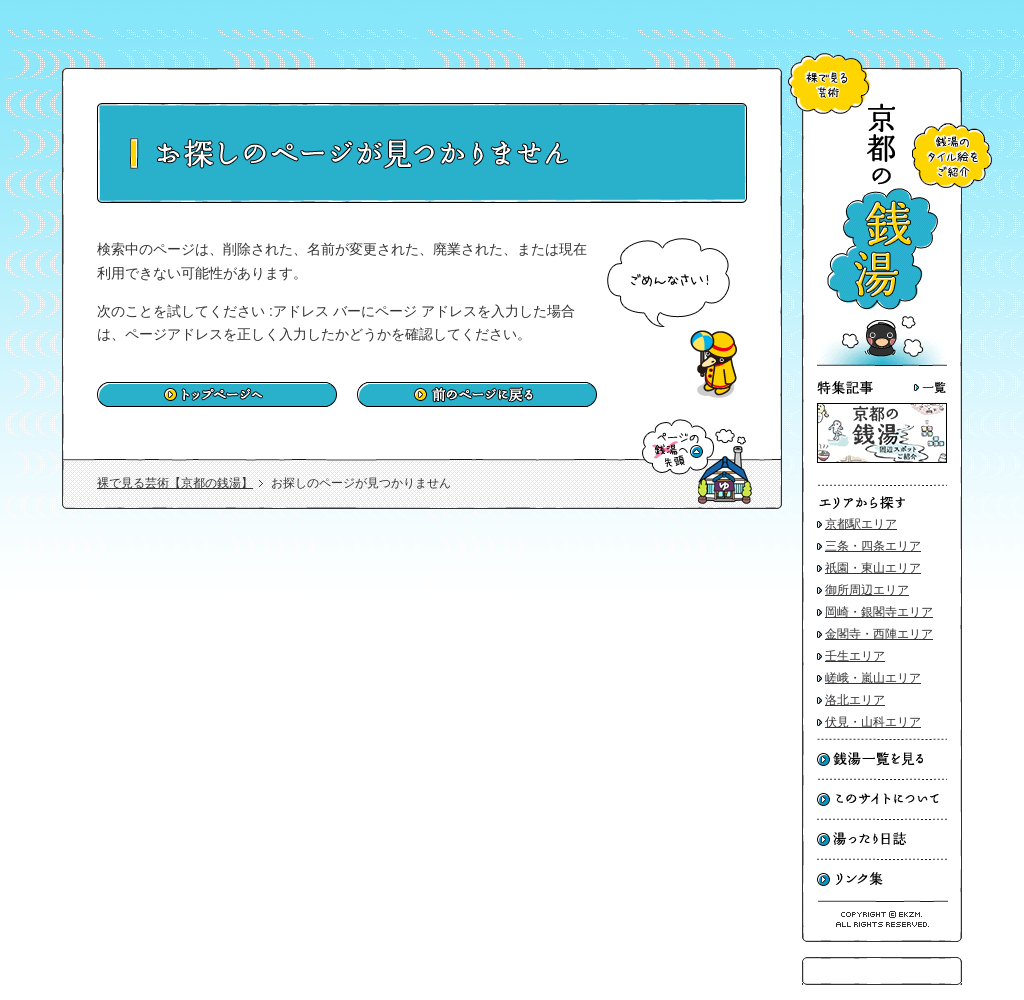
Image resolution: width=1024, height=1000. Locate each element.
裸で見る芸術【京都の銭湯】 (175, 483)
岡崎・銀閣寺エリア (879, 612)
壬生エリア (855, 656)
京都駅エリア (861, 524)
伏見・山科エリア (873, 722)
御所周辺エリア (867, 590)
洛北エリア (855, 700)
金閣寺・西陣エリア (879, 634)
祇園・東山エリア (873, 568)
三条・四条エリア (873, 546)
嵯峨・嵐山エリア (873, 678)
